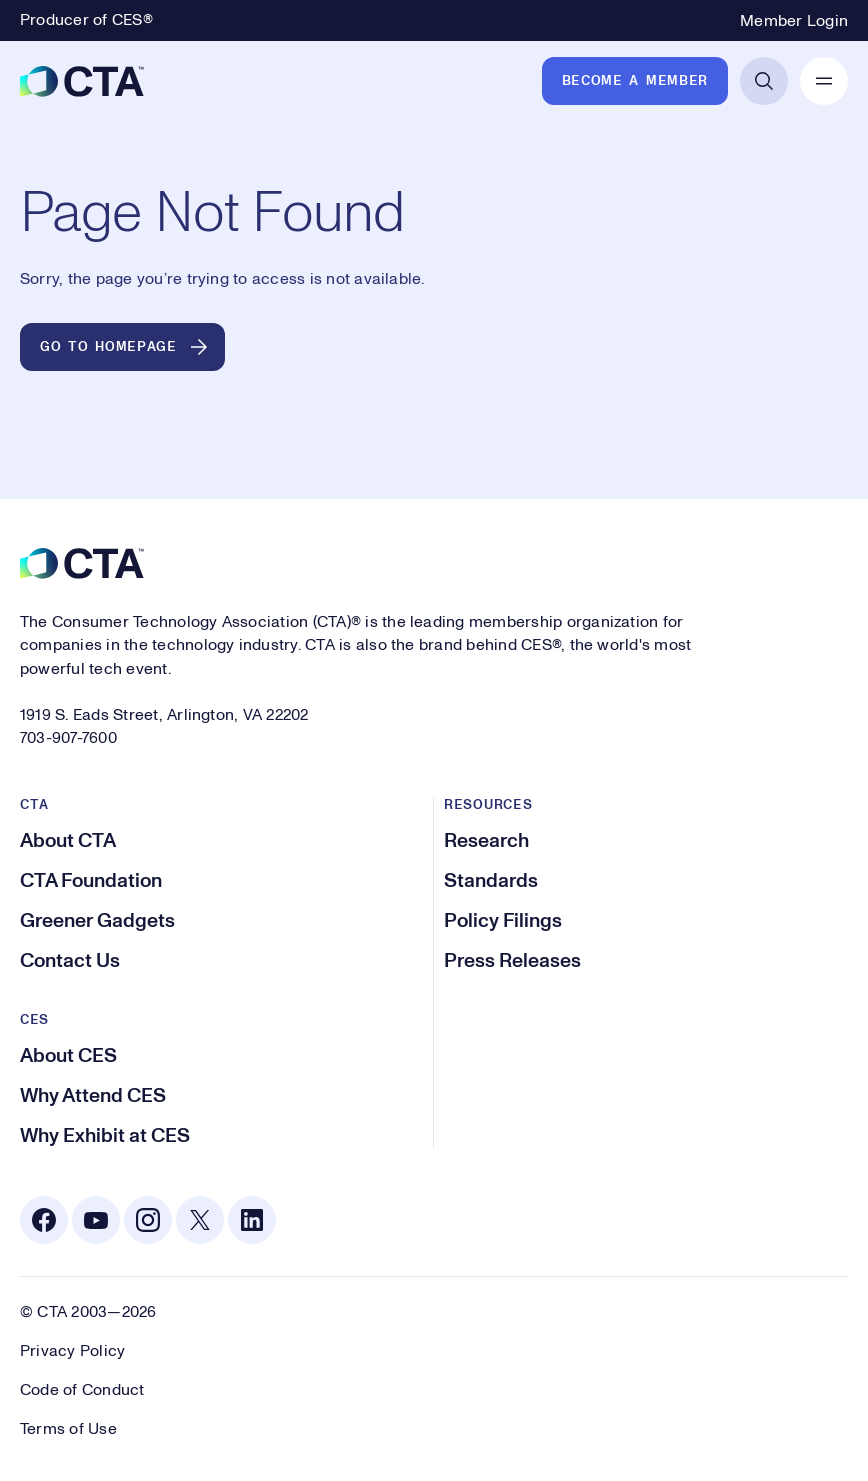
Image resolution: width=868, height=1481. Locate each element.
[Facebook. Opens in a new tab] (44, 1220)
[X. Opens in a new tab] (200, 1220)
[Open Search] (764, 81)
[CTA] (82, 81)
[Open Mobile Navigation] (824, 81)
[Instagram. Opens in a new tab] (148, 1220)
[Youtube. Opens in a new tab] (96, 1220)
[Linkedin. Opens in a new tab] (252, 1220)
